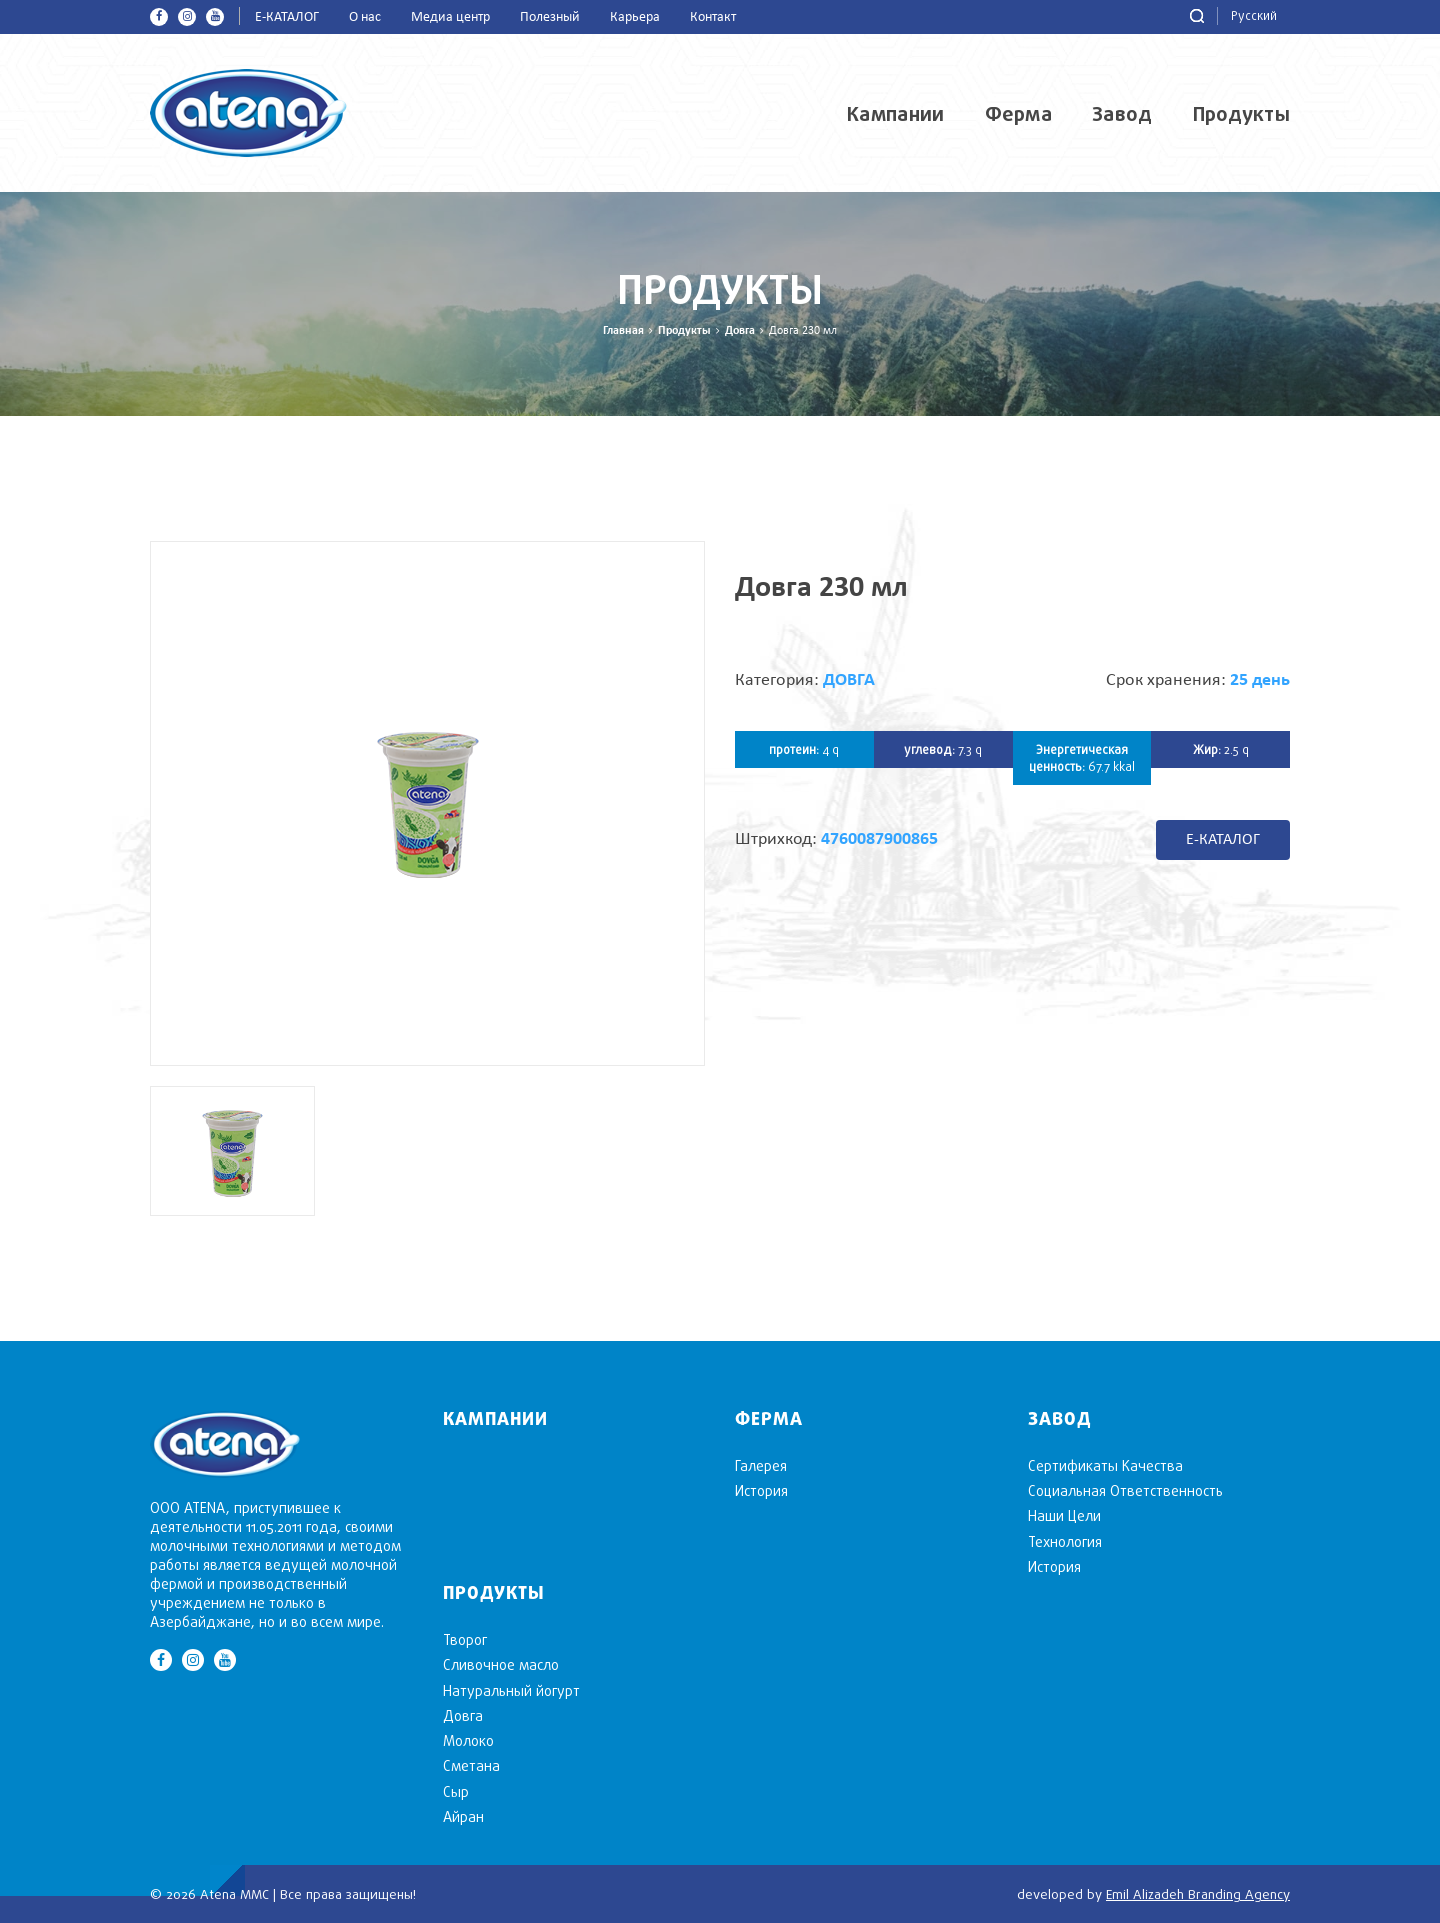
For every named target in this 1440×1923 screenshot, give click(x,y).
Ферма (1019, 114)
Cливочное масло (501, 1664)
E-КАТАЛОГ (287, 17)
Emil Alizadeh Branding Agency (1198, 1894)
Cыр (456, 1791)
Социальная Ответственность (1125, 1490)
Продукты (1241, 114)
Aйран (463, 1816)
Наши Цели (1064, 1515)
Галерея (761, 1465)
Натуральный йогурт (511, 1690)
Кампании (895, 114)
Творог (465, 1639)
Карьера (635, 17)
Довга (740, 331)
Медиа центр (450, 17)
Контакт (713, 17)
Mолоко (468, 1740)
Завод (1122, 114)
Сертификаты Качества (1105, 1465)
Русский (1254, 15)
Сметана (471, 1765)
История (761, 1490)
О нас (365, 17)
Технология (1065, 1541)
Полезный (550, 17)
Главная (623, 331)
